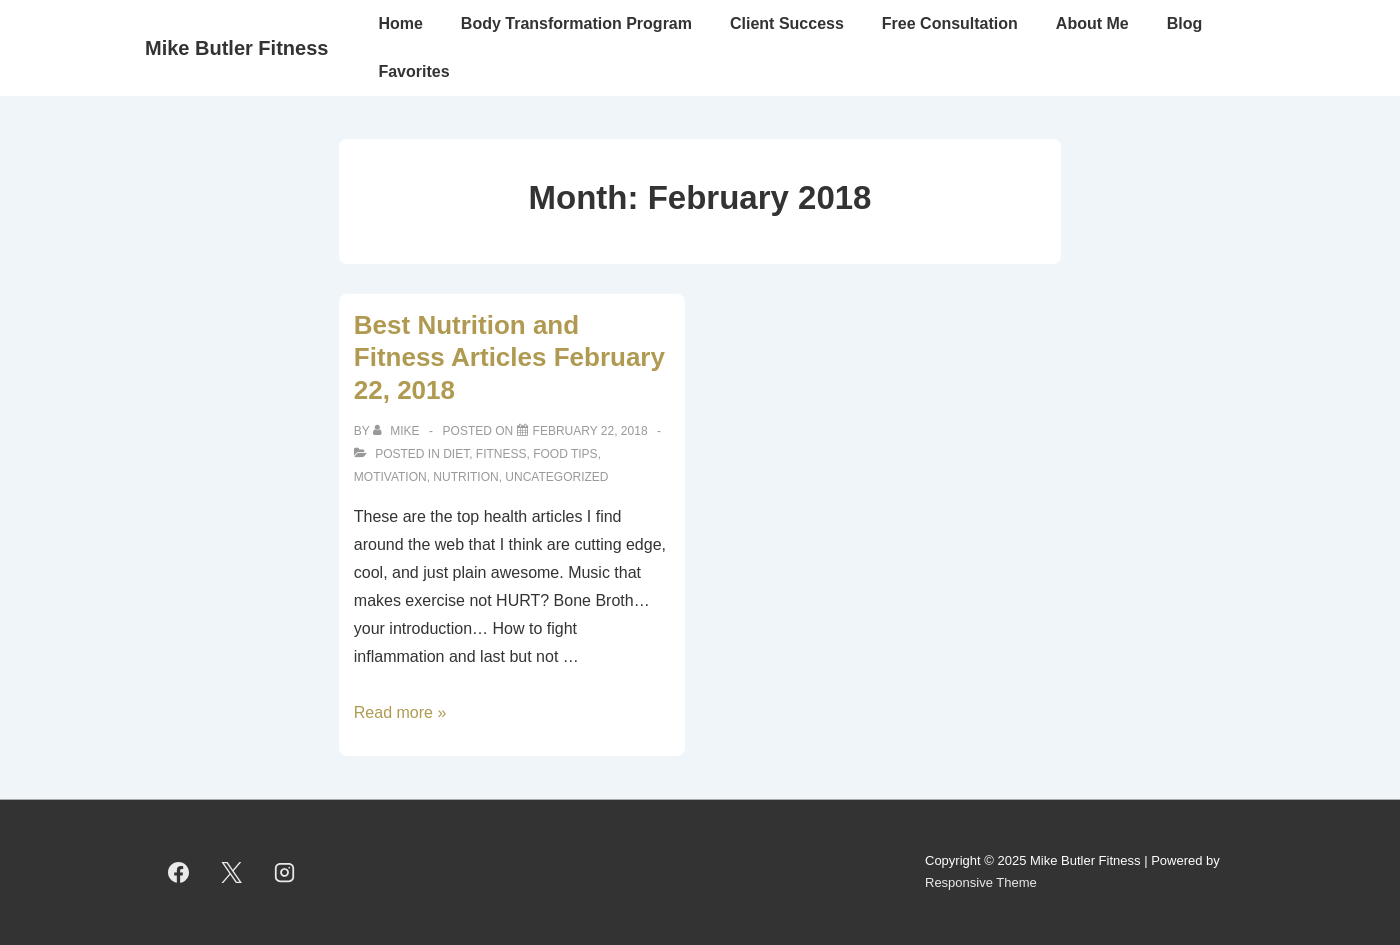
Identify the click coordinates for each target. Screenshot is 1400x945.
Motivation (390, 477)
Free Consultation (950, 23)
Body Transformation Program (576, 23)
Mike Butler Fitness (236, 48)
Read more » (400, 712)
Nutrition (465, 477)
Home (400, 23)
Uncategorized (556, 477)
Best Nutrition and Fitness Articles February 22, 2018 (509, 357)
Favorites (413, 71)
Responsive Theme (981, 882)
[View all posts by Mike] (398, 431)
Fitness (501, 454)
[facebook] (179, 872)
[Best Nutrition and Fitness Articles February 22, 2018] (590, 431)
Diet (456, 454)
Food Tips (565, 454)
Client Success (787, 23)
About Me (1092, 23)
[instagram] (285, 872)
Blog (1185, 23)
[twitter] (232, 872)
